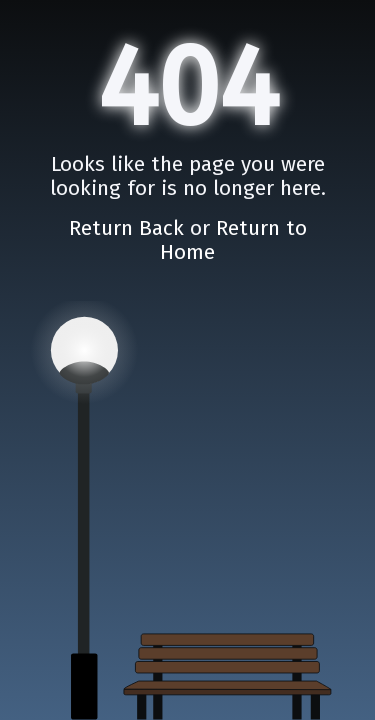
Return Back (129, 227)
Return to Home (233, 239)
